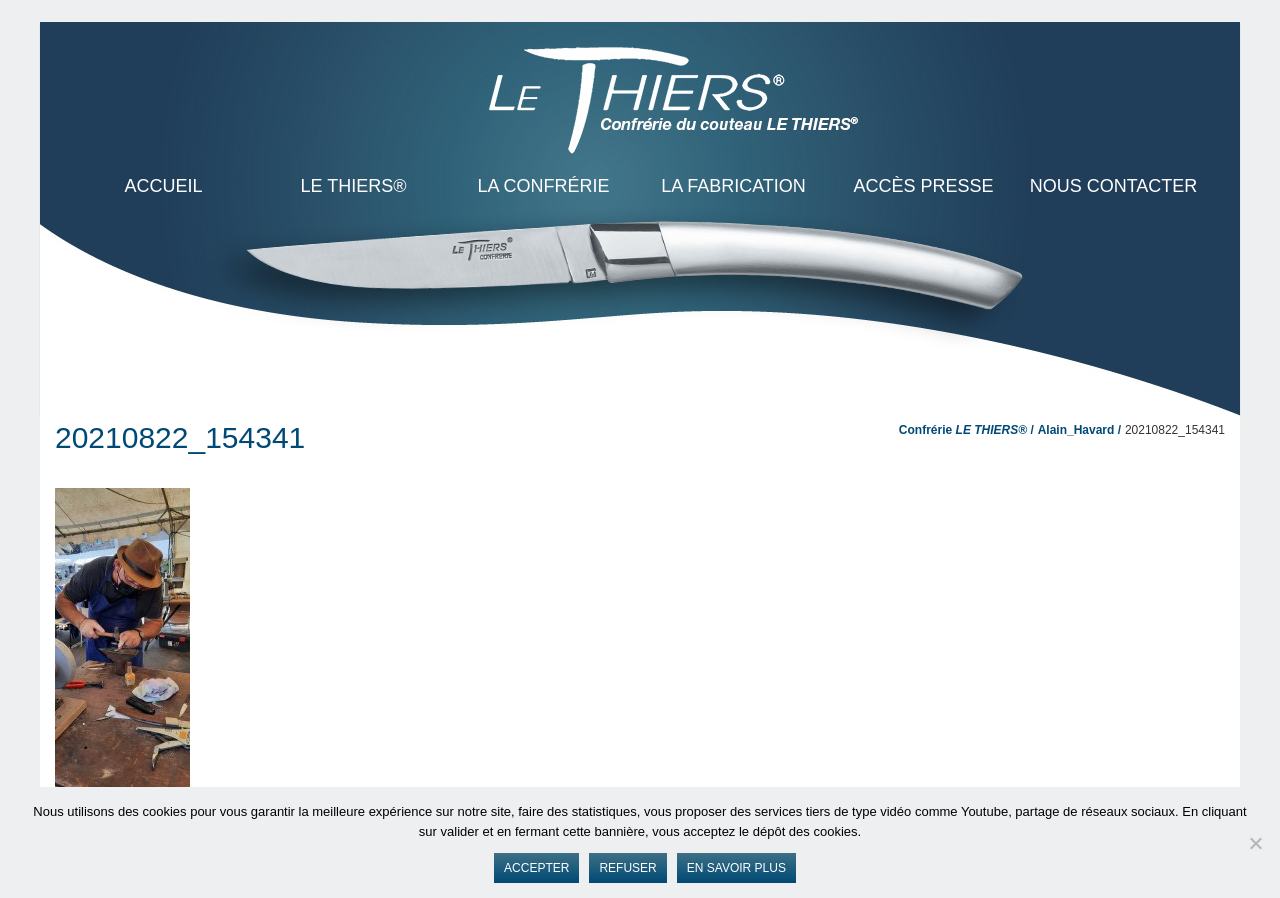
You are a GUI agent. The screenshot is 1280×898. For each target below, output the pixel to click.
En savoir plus (736, 868)
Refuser (627, 868)
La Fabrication (733, 186)
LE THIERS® (354, 186)
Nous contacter (1114, 186)
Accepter (536, 868)
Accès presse (923, 186)
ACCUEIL (163, 186)
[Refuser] (1255, 843)
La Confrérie (543, 186)
